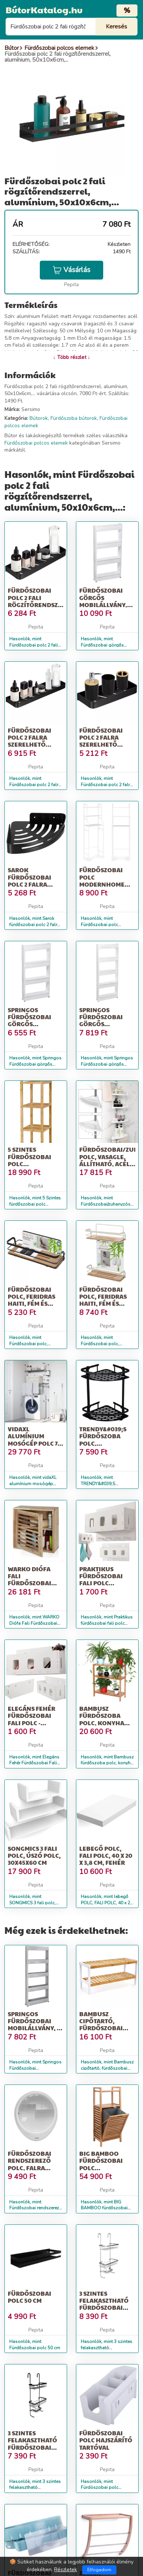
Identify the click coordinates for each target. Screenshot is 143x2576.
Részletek (65, 2569)
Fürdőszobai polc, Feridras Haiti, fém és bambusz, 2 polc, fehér (106, 1303)
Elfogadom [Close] (99, 2569)
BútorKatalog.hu (44, 9)
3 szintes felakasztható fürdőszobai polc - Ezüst (104, 2304)
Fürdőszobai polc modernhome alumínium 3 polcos (102, 884)
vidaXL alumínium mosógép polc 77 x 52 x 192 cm (34, 1440)
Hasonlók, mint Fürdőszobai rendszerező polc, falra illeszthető (35, 2208)
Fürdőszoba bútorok (73, 418)
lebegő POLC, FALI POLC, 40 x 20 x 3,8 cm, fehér (105, 1855)
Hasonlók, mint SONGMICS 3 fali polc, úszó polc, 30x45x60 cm (34, 1903)
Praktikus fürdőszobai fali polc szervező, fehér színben (105, 1583)
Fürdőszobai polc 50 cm (29, 2297)
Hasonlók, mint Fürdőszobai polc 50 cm (34, 2345)
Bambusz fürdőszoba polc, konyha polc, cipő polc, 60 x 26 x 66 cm (104, 1722)
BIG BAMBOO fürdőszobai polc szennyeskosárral (110, 2164)
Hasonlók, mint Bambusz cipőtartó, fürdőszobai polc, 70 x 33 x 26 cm (107, 2068)
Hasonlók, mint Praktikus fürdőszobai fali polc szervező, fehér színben (107, 1623)
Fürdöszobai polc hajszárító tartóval (105, 2440)
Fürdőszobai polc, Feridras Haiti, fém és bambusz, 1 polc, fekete (34, 1303)
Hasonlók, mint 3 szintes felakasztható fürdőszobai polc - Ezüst (106, 2348)
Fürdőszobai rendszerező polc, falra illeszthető (29, 2164)
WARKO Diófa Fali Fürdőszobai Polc (29, 1579)
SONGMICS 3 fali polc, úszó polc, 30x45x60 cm (34, 1855)
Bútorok (38, 418)
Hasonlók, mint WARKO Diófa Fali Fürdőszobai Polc (34, 1623)
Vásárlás (71, 270)
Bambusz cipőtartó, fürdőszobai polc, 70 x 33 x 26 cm (104, 2028)
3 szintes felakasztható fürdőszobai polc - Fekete (32, 2444)
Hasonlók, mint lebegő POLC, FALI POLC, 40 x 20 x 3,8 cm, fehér (107, 1903)
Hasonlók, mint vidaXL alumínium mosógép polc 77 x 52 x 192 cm (32, 1483)
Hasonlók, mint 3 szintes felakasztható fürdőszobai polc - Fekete (35, 2488)
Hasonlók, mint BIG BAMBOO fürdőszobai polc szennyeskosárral (104, 2208)
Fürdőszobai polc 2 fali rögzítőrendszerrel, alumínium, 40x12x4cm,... (43, 604)
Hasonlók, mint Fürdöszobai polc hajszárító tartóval (100, 2488)
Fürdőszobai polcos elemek (36, 442)
